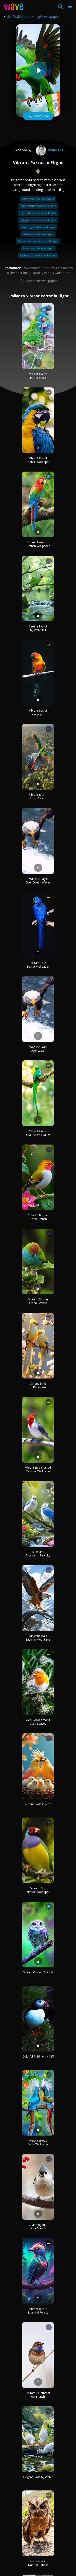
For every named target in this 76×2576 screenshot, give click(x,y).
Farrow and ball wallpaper (38, 199)
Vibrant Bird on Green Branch (38, 1301)
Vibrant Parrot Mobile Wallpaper (38, 460)
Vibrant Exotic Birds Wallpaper (38, 2142)
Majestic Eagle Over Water (38, 1049)
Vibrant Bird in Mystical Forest (38, 2310)
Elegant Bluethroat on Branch (38, 2394)
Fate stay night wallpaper (38, 248)
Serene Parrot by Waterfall (38, 628)
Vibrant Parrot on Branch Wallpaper (38, 544)
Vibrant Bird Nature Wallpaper (38, 1890)
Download (38, 116)
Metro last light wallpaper (38, 234)
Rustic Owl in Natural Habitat (38, 2563)
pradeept (49, 150)
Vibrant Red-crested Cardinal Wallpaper (38, 1469)
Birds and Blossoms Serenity (38, 1553)
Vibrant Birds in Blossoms (38, 1385)
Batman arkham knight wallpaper (38, 241)
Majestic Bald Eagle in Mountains (38, 1637)
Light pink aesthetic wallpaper (38, 220)
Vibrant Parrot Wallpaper (38, 712)
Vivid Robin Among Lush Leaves (38, 1721)
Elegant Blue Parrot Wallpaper (38, 964)
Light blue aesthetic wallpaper (38, 213)
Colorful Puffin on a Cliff (38, 2056)
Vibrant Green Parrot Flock (38, 376)
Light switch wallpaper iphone (38, 206)
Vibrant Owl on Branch (38, 1972)
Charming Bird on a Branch (38, 2226)
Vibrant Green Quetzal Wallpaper (38, 1133)
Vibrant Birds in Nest (38, 1804)
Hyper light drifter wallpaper (38, 227)
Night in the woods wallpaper (38, 255)
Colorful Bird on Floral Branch (38, 1217)
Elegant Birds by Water (38, 2477)
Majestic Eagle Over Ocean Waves (38, 880)
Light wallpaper (47, 16)
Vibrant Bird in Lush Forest (38, 796)
